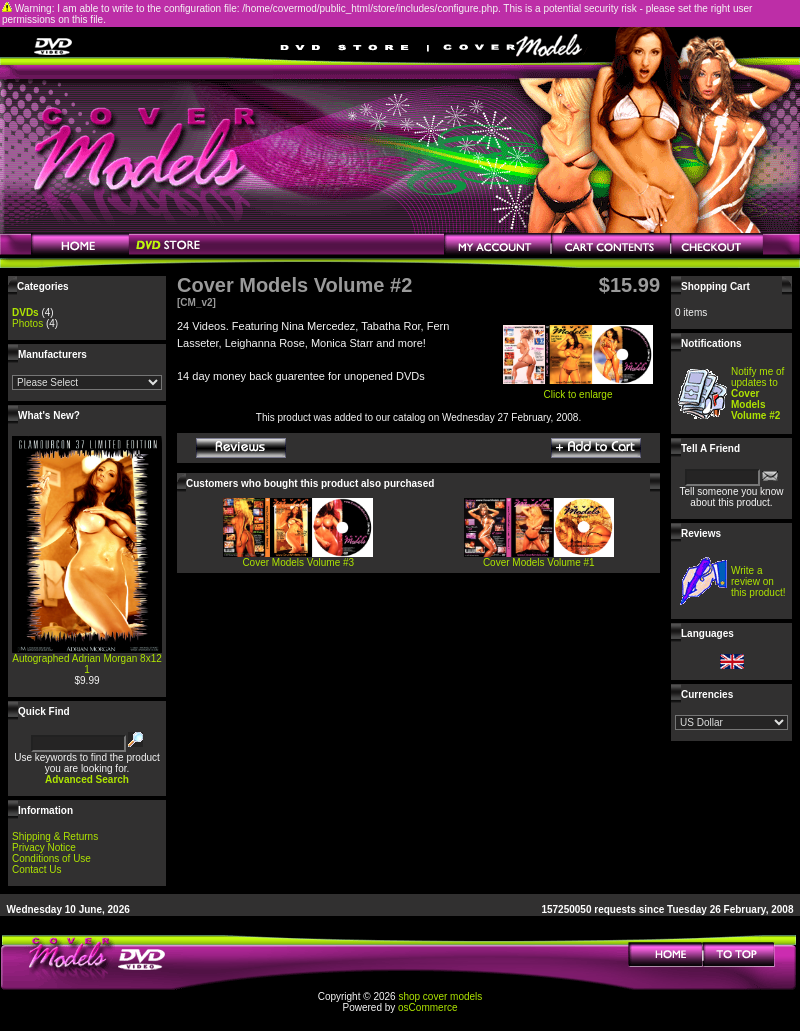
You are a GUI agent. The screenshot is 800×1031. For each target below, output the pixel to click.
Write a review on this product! (758, 581)
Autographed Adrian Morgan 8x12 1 (87, 664)
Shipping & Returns (55, 836)
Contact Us (36, 869)
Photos (27, 323)
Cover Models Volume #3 (298, 562)
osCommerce (427, 1007)
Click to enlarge (578, 390)
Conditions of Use (51, 858)
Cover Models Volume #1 (539, 562)
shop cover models (440, 996)
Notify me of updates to (757, 393)
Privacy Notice (44, 847)
